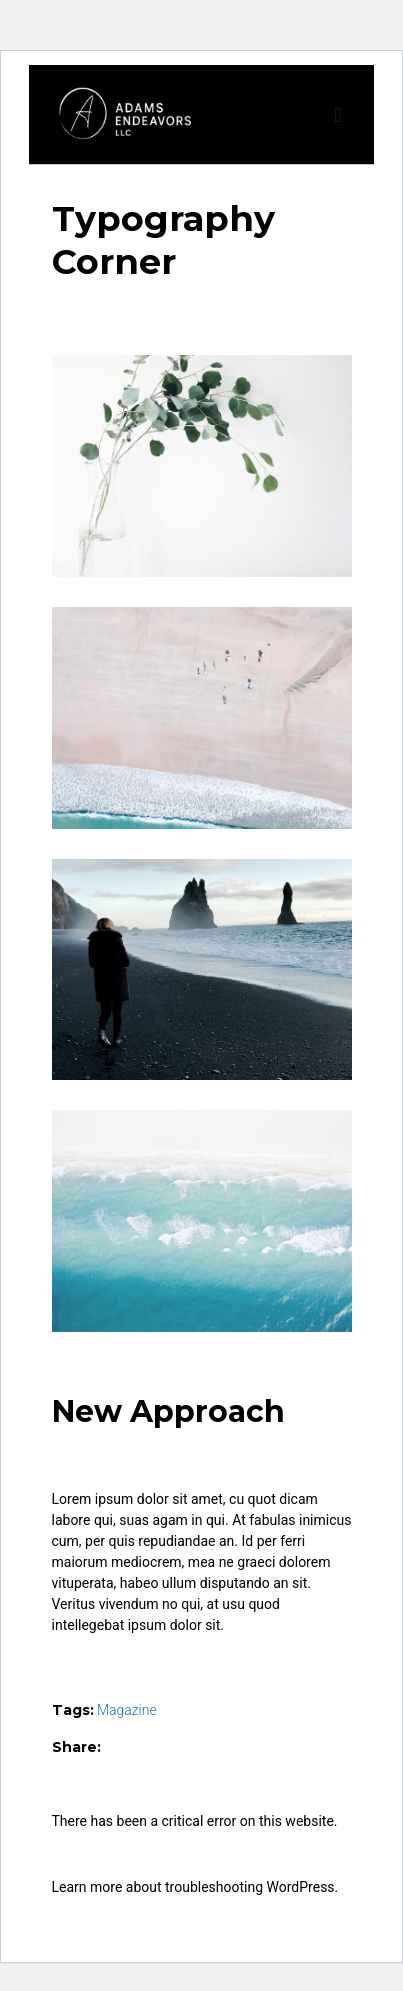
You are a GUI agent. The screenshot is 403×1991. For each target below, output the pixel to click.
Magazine (127, 1710)
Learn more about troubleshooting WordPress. (195, 1887)
